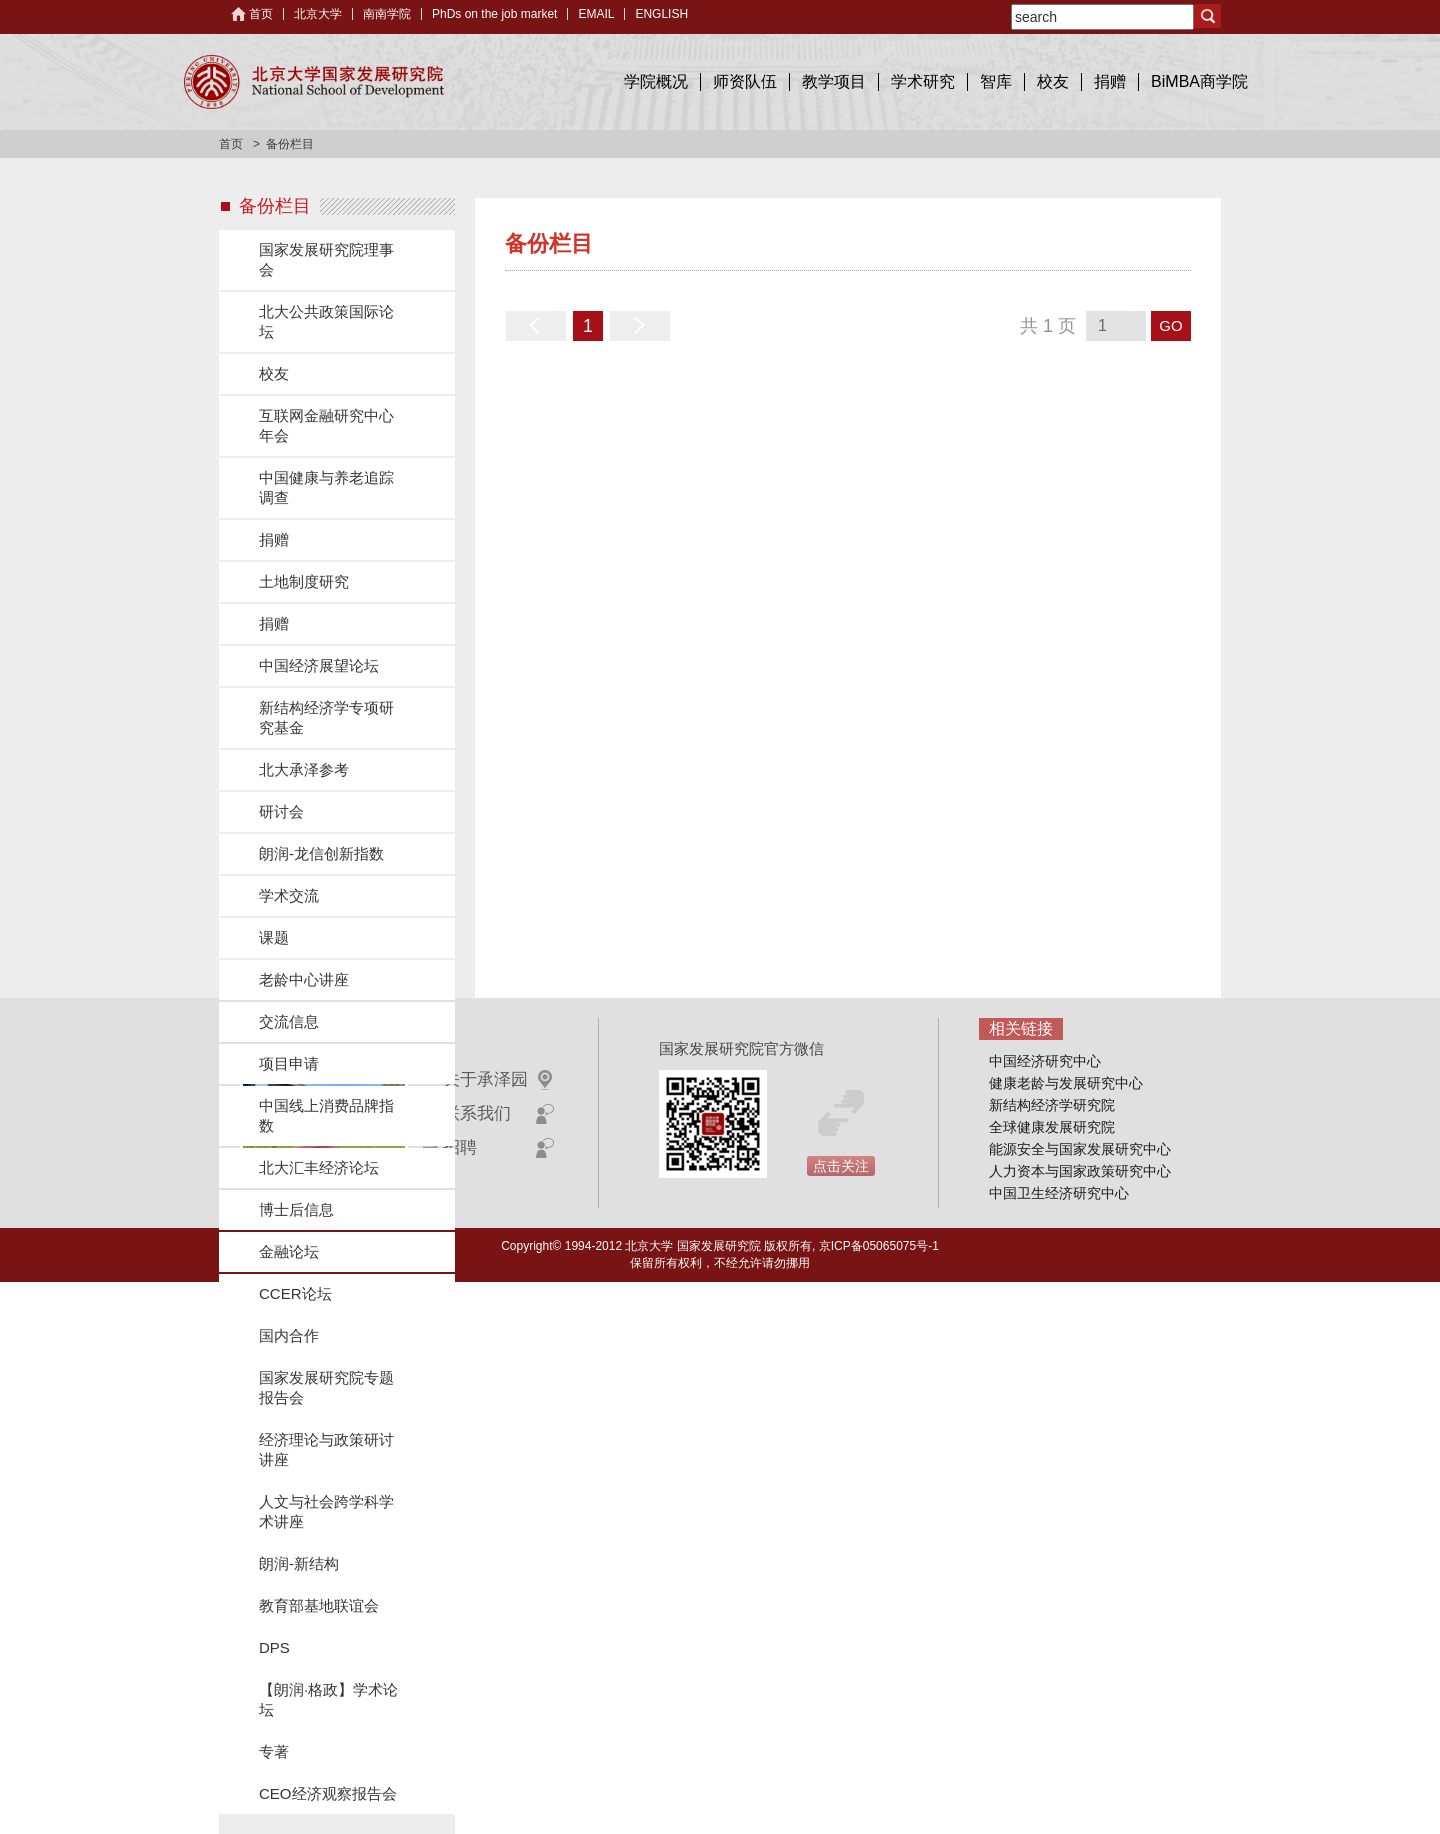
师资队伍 (745, 81)
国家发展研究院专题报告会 (326, 1387)
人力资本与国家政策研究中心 (1080, 1171)
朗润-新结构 (299, 1563)
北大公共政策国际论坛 (326, 321)
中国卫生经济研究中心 (1059, 1193)
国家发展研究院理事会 (326, 259)
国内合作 (289, 1335)
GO (1170, 325)
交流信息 (289, 1021)
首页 (261, 14)
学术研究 (923, 81)
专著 (274, 1751)
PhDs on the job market (494, 14)
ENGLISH (661, 14)
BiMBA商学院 (1199, 81)
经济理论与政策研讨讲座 (326, 1449)
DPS (274, 1647)
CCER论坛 (295, 1293)
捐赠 (1110, 81)
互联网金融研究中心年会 (326, 425)
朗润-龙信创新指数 (321, 853)
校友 (1053, 81)
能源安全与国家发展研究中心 (1080, 1149)
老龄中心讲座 (304, 979)
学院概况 (656, 81)
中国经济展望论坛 (319, 665)
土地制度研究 (304, 581)
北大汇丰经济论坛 (319, 1167)
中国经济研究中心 (1045, 1061)
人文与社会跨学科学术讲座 (326, 1511)
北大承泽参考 (304, 769)
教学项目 (834, 81)
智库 (996, 81)
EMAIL (596, 14)
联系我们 (477, 1113)
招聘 (460, 1147)
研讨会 (281, 811)
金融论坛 (289, 1251)
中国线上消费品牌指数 (326, 1115)
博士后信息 (296, 1209)
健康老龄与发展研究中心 (1066, 1083)
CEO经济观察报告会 (328, 1793)
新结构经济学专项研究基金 (326, 717)
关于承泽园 (485, 1079)
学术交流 (289, 895)
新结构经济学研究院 (1052, 1105)
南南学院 (387, 14)
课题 (274, 937)
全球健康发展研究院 (1052, 1127)
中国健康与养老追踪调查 (326, 487)
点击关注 (841, 1166)
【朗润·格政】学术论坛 (328, 1699)
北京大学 (318, 14)
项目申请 (289, 1063)
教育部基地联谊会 (319, 1605)
